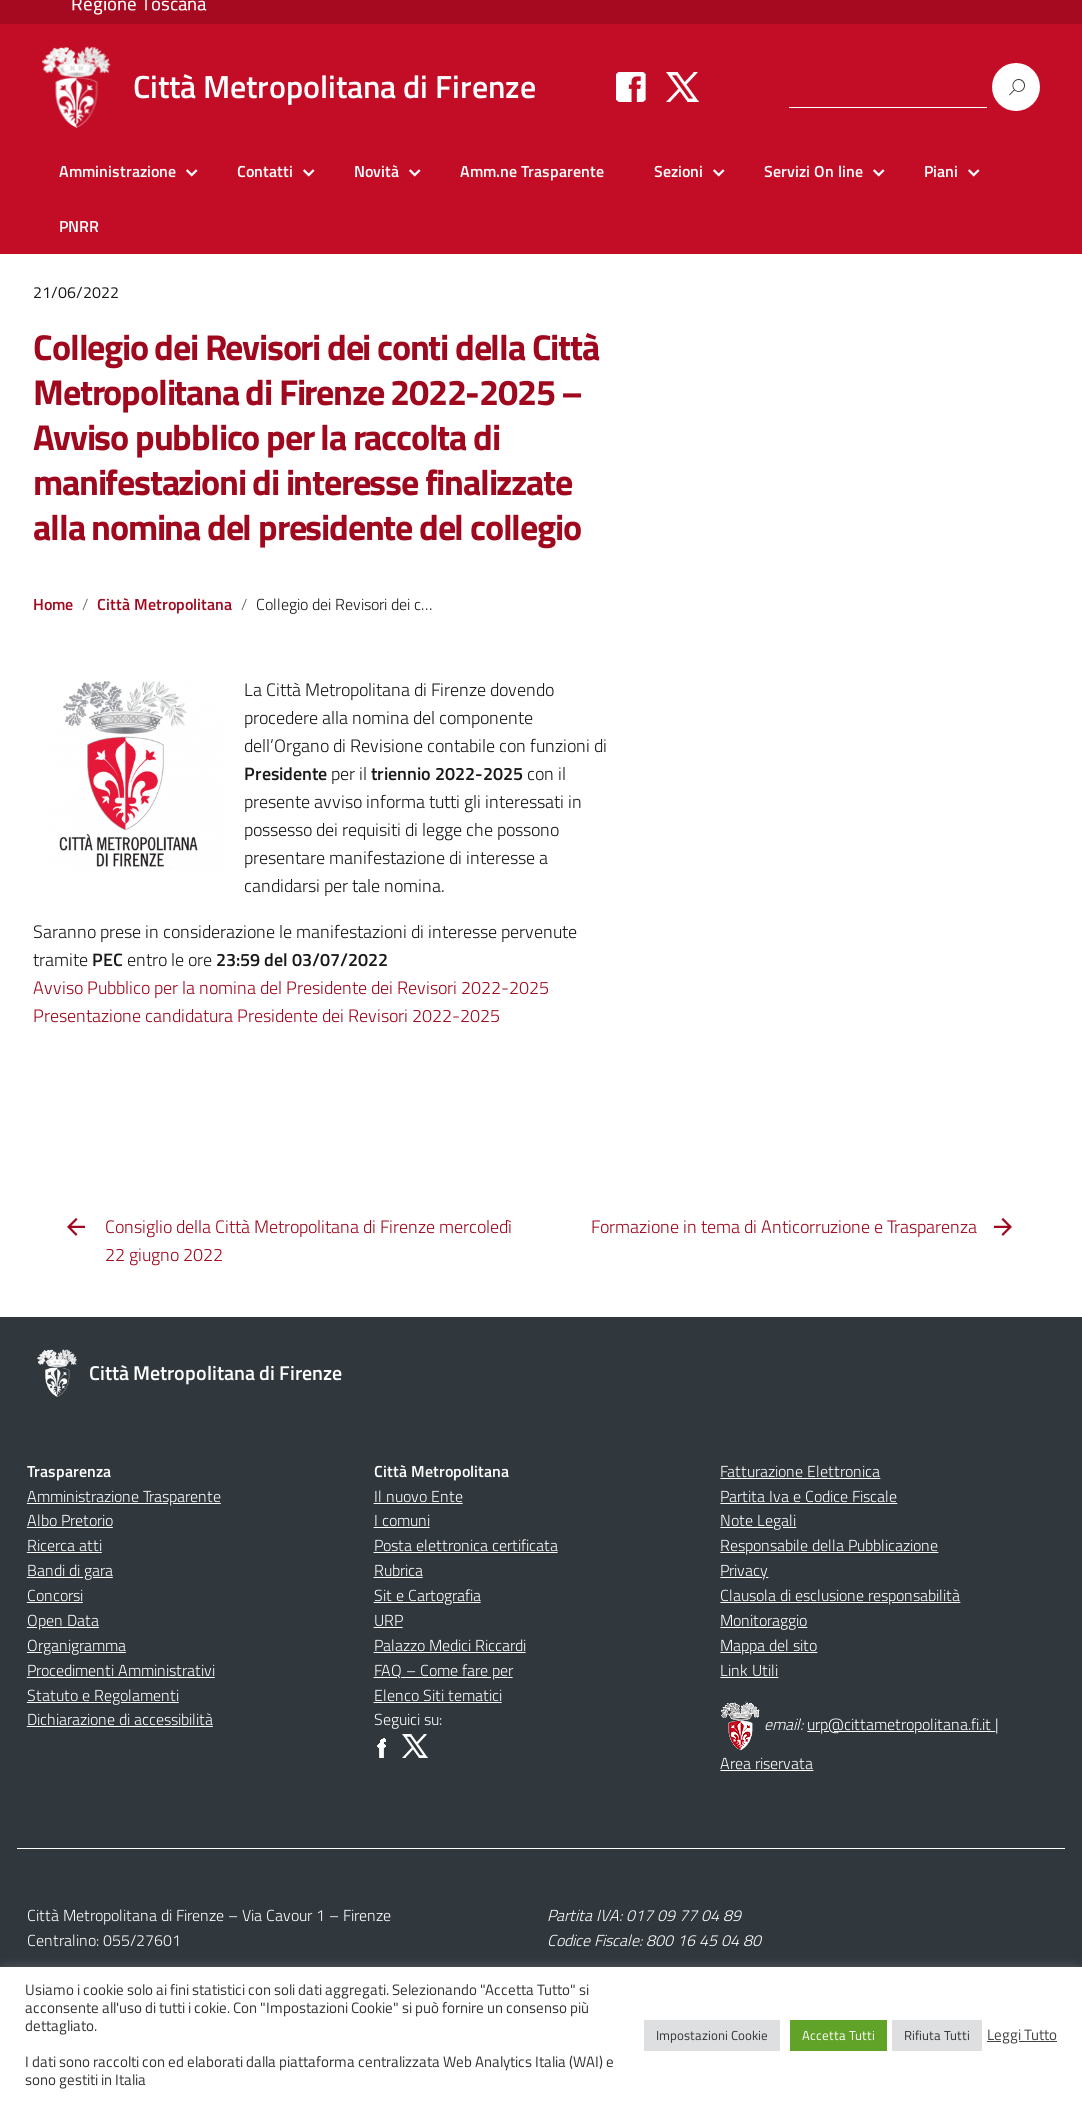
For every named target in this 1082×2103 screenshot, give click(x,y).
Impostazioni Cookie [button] (712, 2035)
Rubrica (398, 1570)
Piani (941, 171)
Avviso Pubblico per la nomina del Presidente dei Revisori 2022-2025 (291, 987)
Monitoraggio (763, 1620)
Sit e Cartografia (427, 1595)
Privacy (744, 1570)
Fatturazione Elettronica (800, 1471)
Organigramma (76, 1645)
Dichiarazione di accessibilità (120, 1719)
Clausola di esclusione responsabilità (840, 1595)
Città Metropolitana (164, 604)
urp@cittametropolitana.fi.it (901, 1724)
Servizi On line (813, 171)
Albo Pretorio (70, 1520)
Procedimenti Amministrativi (121, 1670)
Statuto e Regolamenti (103, 1695)
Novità (376, 171)
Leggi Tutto (1022, 2035)
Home (53, 604)
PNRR (79, 226)
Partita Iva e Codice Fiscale (808, 1496)
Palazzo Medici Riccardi (450, 1645)
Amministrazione (117, 171)
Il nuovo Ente (418, 1496)
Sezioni (678, 171)
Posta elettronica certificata (466, 1545)
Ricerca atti (64, 1545)
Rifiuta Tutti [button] (937, 2035)
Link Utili (749, 1670)
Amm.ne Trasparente (532, 171)
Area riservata (766, 1763)
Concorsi (55, 1595)
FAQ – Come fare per (443, 1670)
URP (388, 1620)
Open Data (63, 1620)
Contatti (265, 171)
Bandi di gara (70, 1570)
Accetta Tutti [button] (838, 2035)
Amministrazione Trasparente (124, 1496)
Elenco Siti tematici (438, 1695)
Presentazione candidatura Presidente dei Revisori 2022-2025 (266, 1015)
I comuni (402, 1520)
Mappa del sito (768, 1645)
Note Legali (758, 1520)
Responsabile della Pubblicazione (829, 1545)
